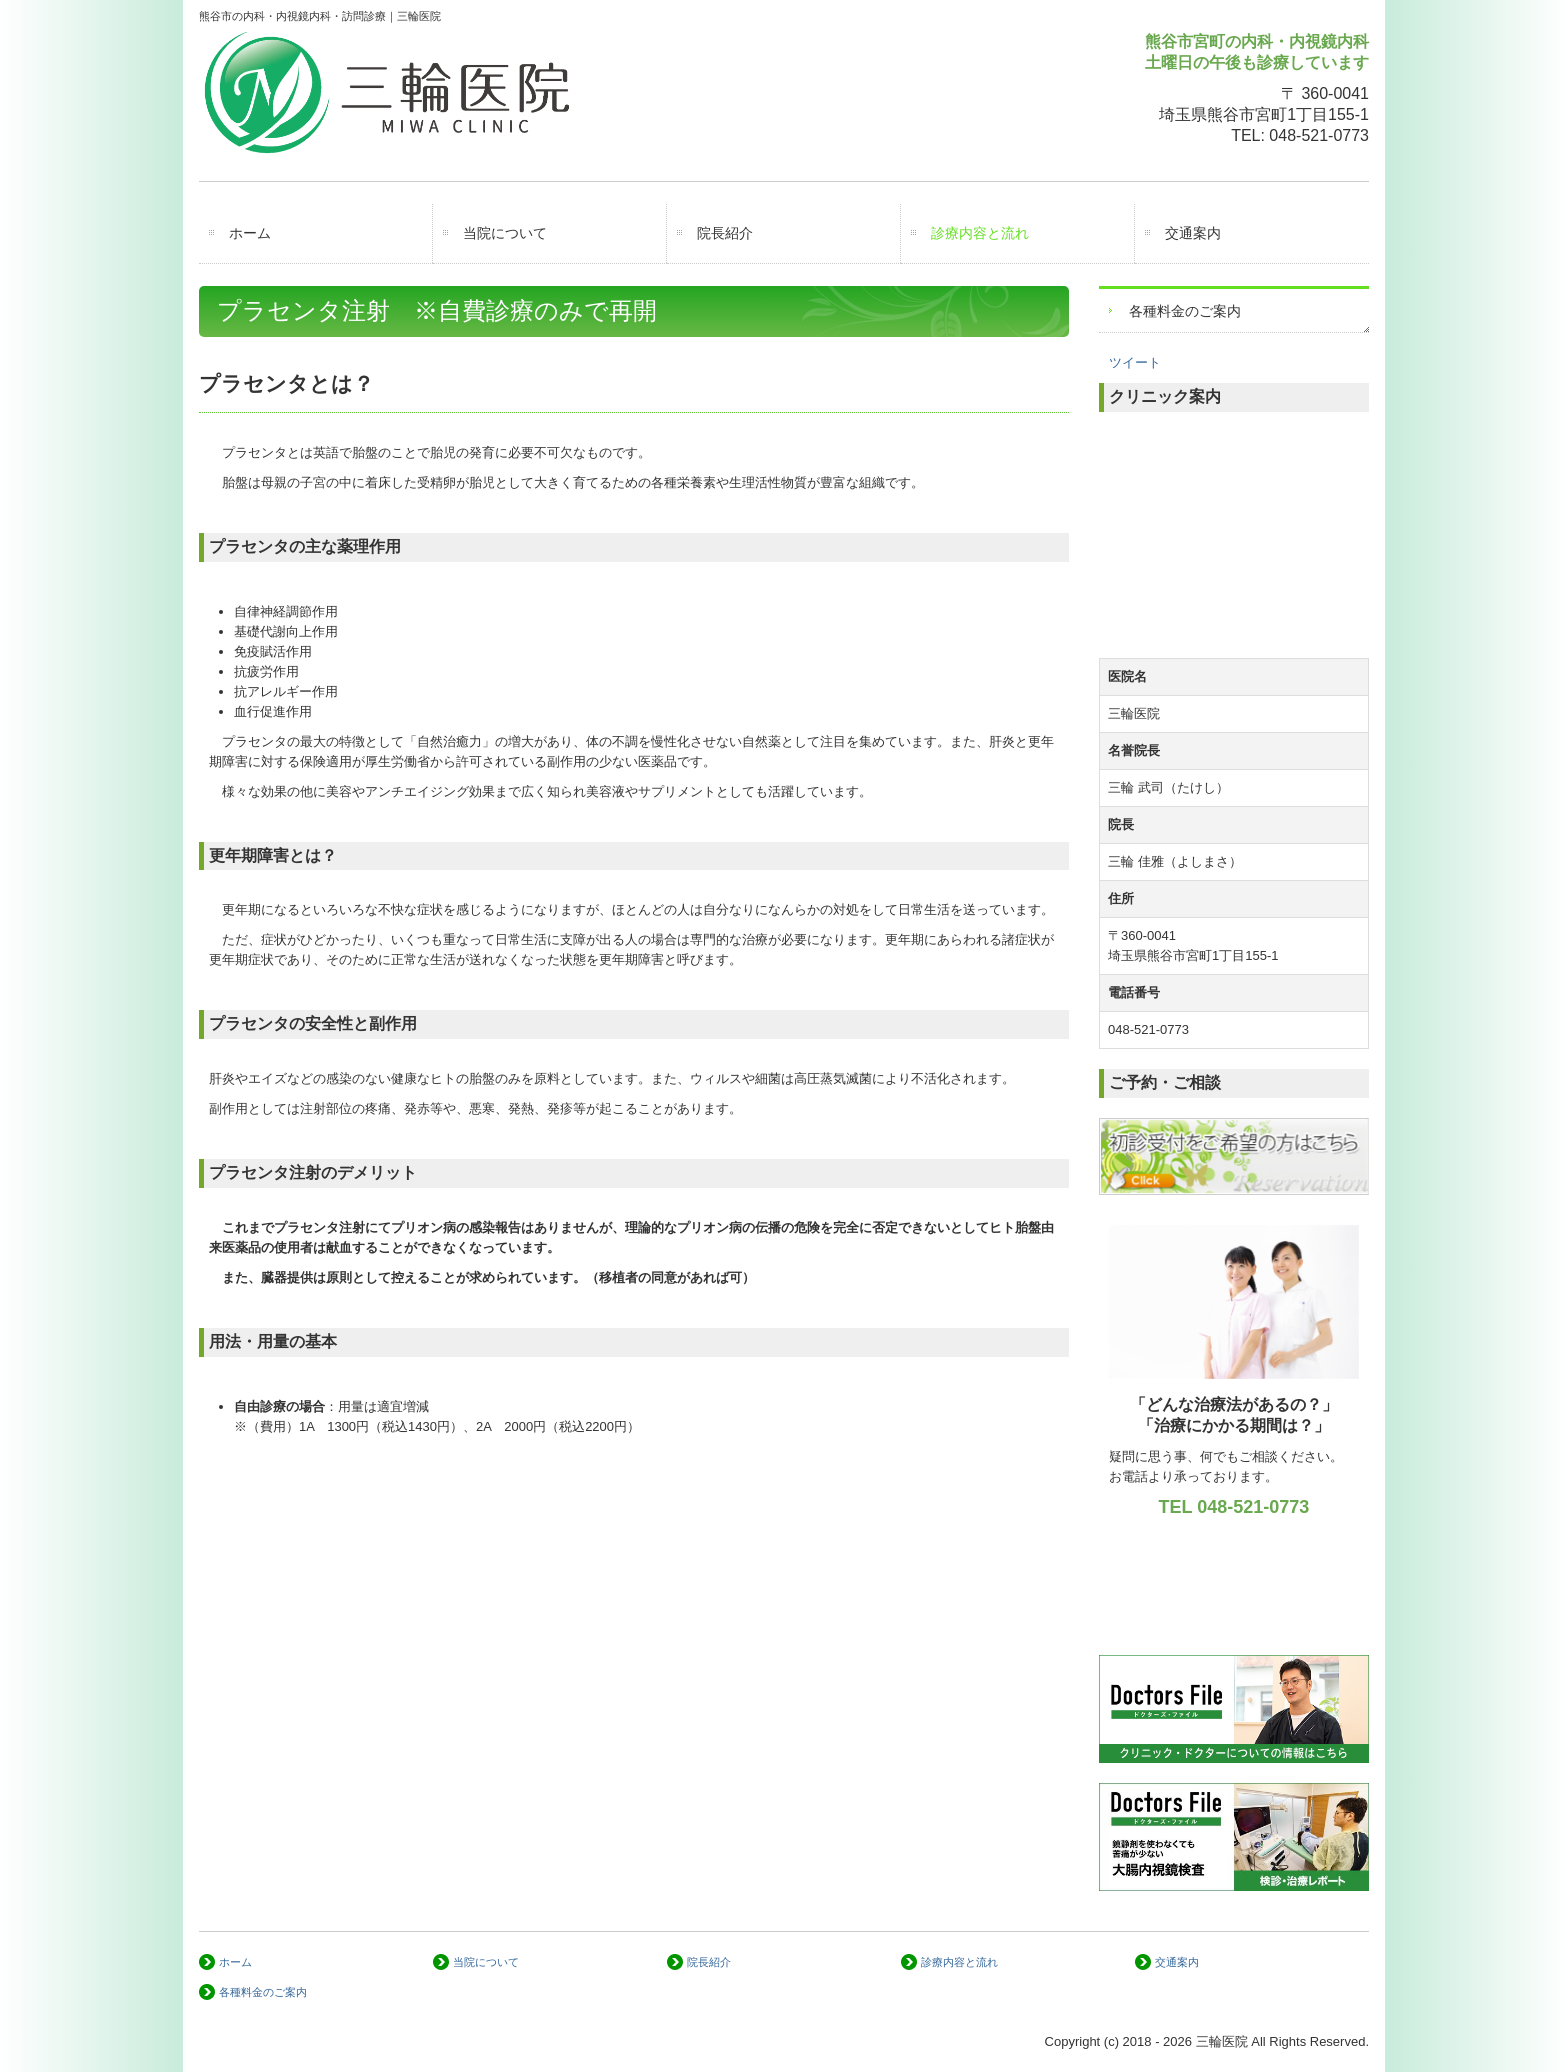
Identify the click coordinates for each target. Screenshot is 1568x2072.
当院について (505, 233)
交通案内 (1193, 233)
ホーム (250, 233)
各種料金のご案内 (1185, 311)
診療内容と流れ (980, 233)
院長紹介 (725, 233)
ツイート (1135, 362)
